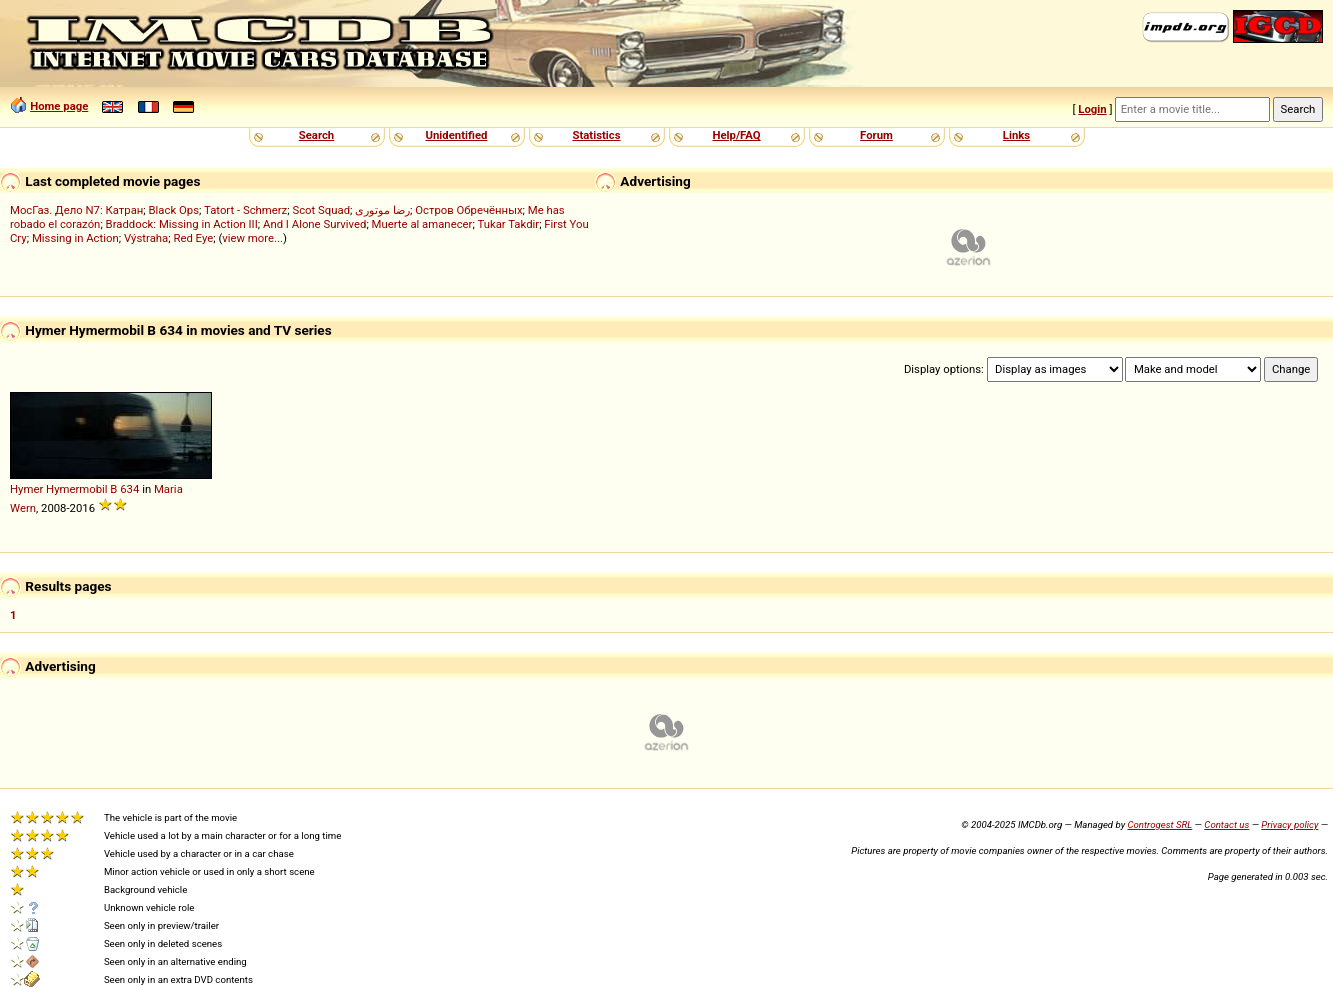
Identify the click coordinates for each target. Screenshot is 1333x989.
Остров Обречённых (468, 210)
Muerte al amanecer (422, 224)
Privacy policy (1289, 824)
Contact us (1226, 824)
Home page (59, 106)
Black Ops (174, 210)
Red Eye (193, 238)
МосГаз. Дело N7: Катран (76, 210)
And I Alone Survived (314, 224)
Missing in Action (75, 238)
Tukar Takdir (508, 224)
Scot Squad (321, 210)
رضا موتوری (382, 210)
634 (129, 489)
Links (1016, 135)
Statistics (596, 135)
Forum (876, 135)
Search (316, 135)
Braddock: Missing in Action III (182, 224)
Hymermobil (77, 489)
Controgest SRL (1159, 824)
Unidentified (457, 135)
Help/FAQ (736, 135)
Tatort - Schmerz (245, 210)
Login (1092, 109)
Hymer (26, 489)
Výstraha (146, 238)
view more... (252, 238)
